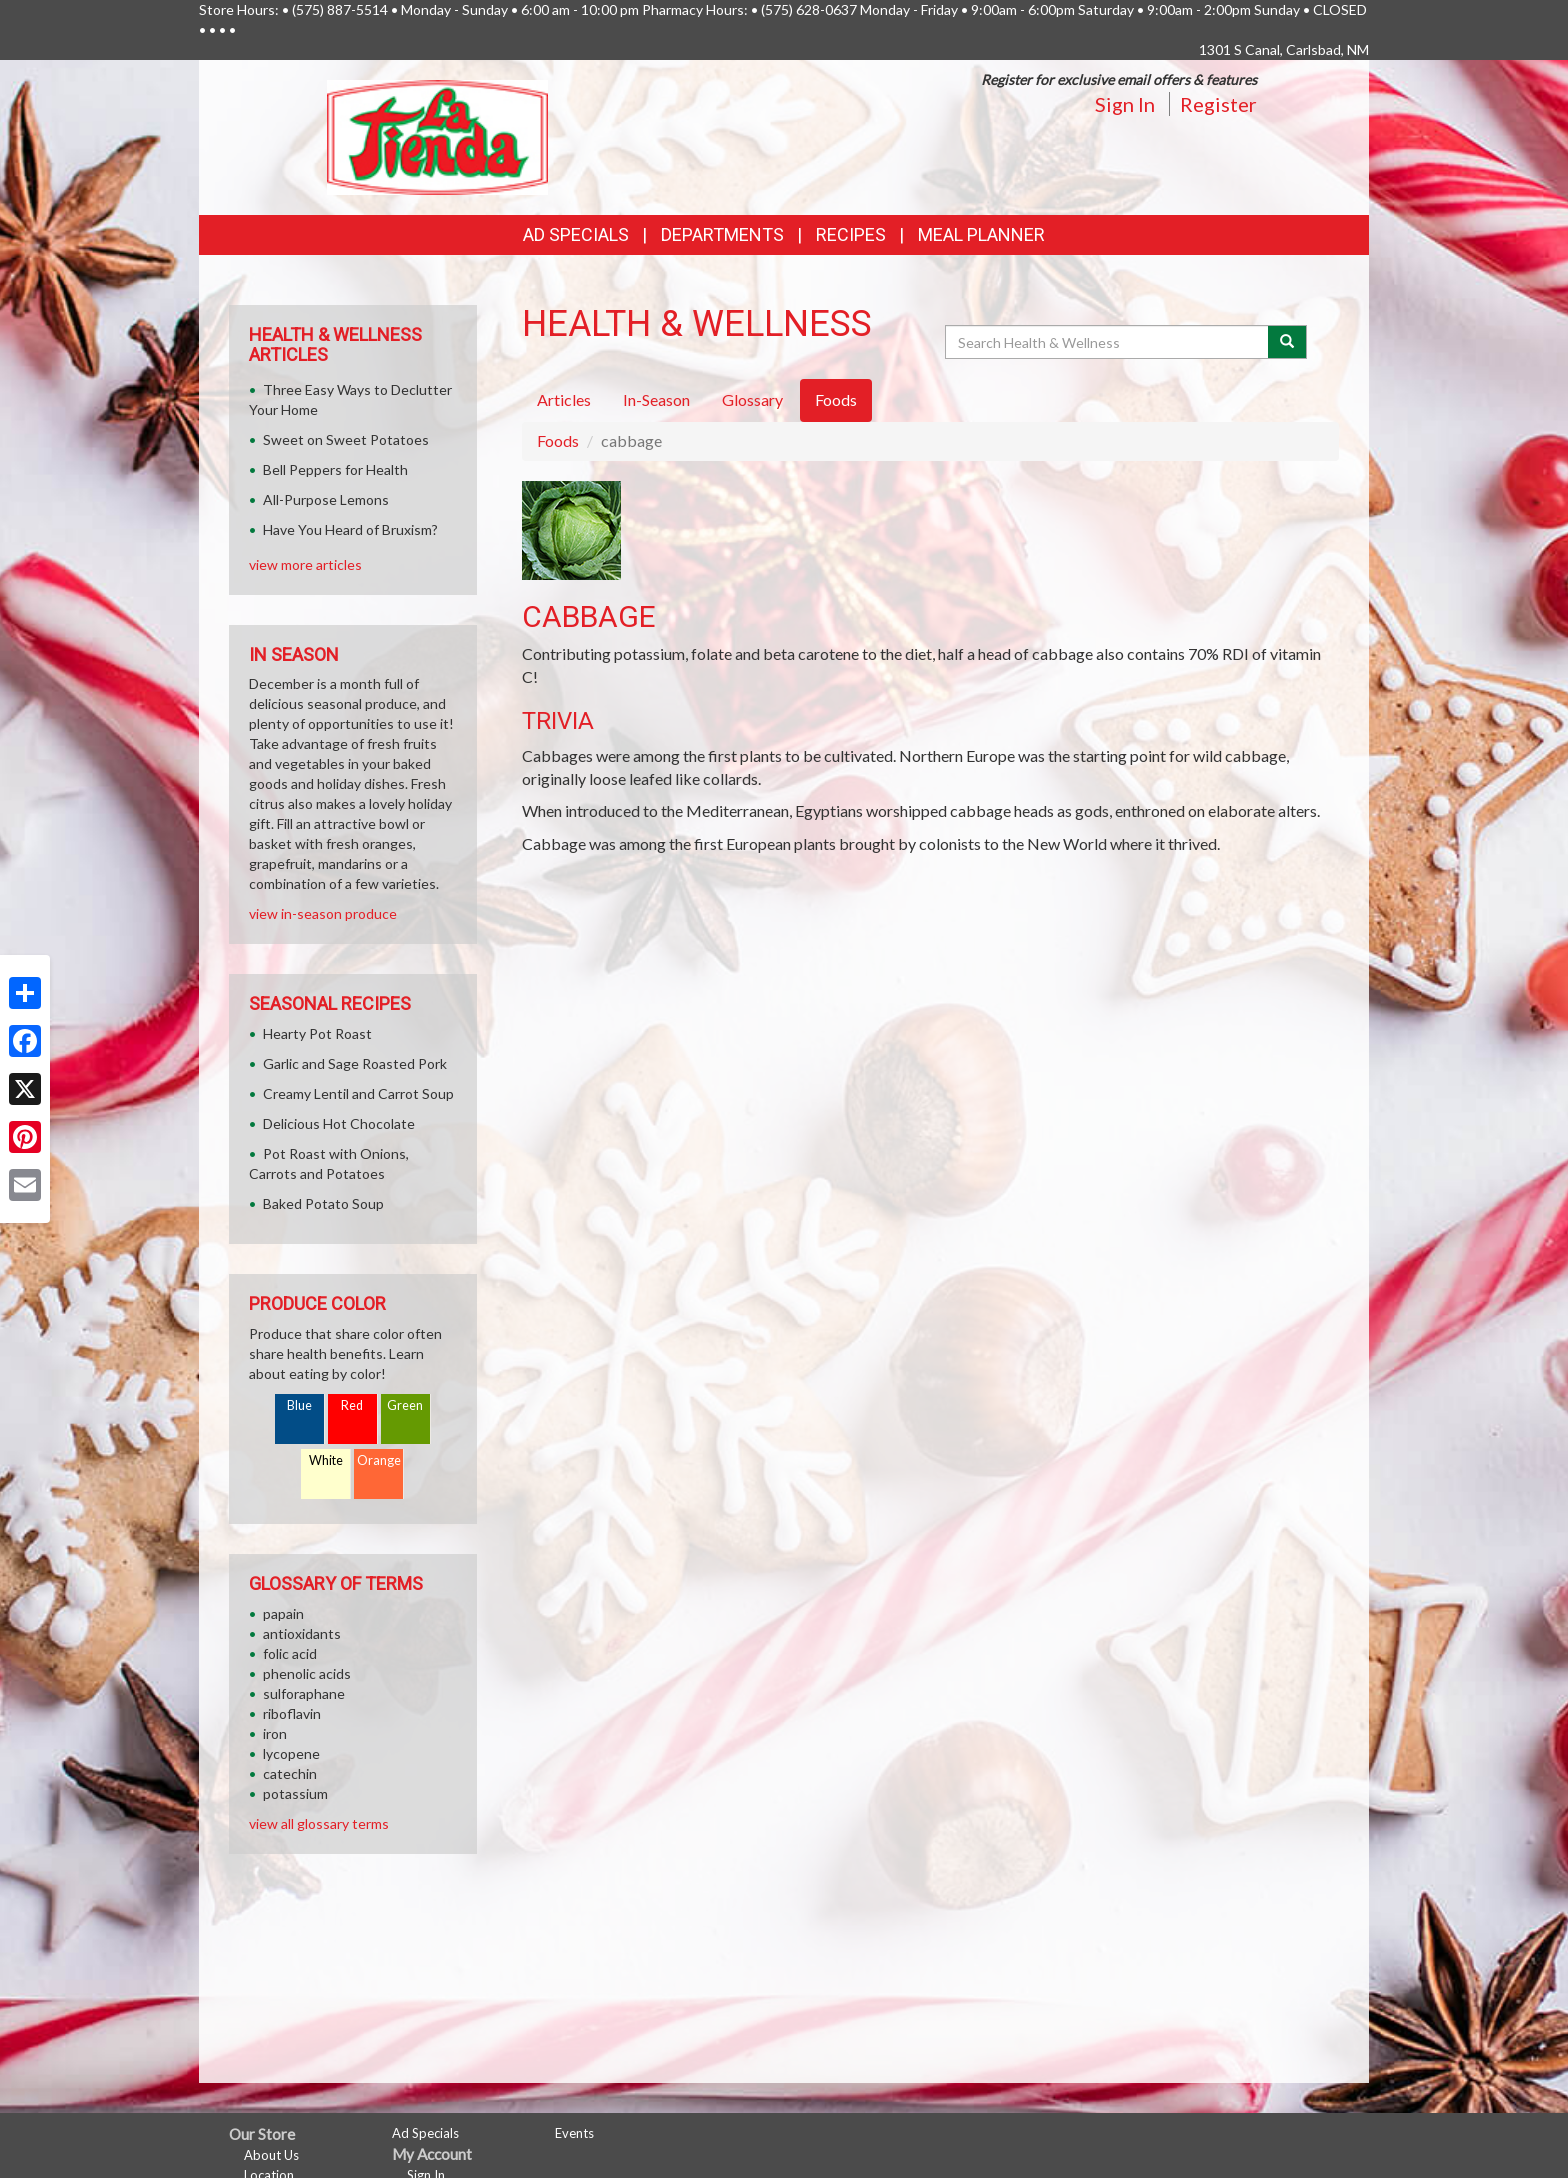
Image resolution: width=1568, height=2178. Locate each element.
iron (275, 1733)
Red (352, 1405)
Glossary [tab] (752, 399)
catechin (290, 1773)
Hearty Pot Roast (317, 1033)
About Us (271, 2155)
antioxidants (302, 1633)
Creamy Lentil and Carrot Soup (358, 1093)
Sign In (1125, 104)
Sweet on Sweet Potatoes (346, 439)
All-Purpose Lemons (326, 499)
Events (574, 2133)
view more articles (305, 564)
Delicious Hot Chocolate (339, 1123)
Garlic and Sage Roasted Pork (355, 1063)
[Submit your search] (1287, 342)
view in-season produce (323, 913)
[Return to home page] (437, 135)
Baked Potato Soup (323, 1203)
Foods (558, 440)
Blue (299, 1405)
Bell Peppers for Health (335, 469)
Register (1218, 104)
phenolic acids (307, 1673)
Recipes (851, 234)
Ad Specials (576, 234)
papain (283, 1613)
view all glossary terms (319, 1823)
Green (405, 1405)
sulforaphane (304, 1693)
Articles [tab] (564, 399)
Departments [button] (722, 234)
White (326, 1460)
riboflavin (292, 1713)
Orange (379, 1460)
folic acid (290, 1653)
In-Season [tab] (656, 399)
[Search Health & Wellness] (1108, 342)
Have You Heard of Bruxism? (350, 529)
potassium (295, 1793)
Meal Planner (981, 234)
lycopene (291, 1753)
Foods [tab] (836, 399)
